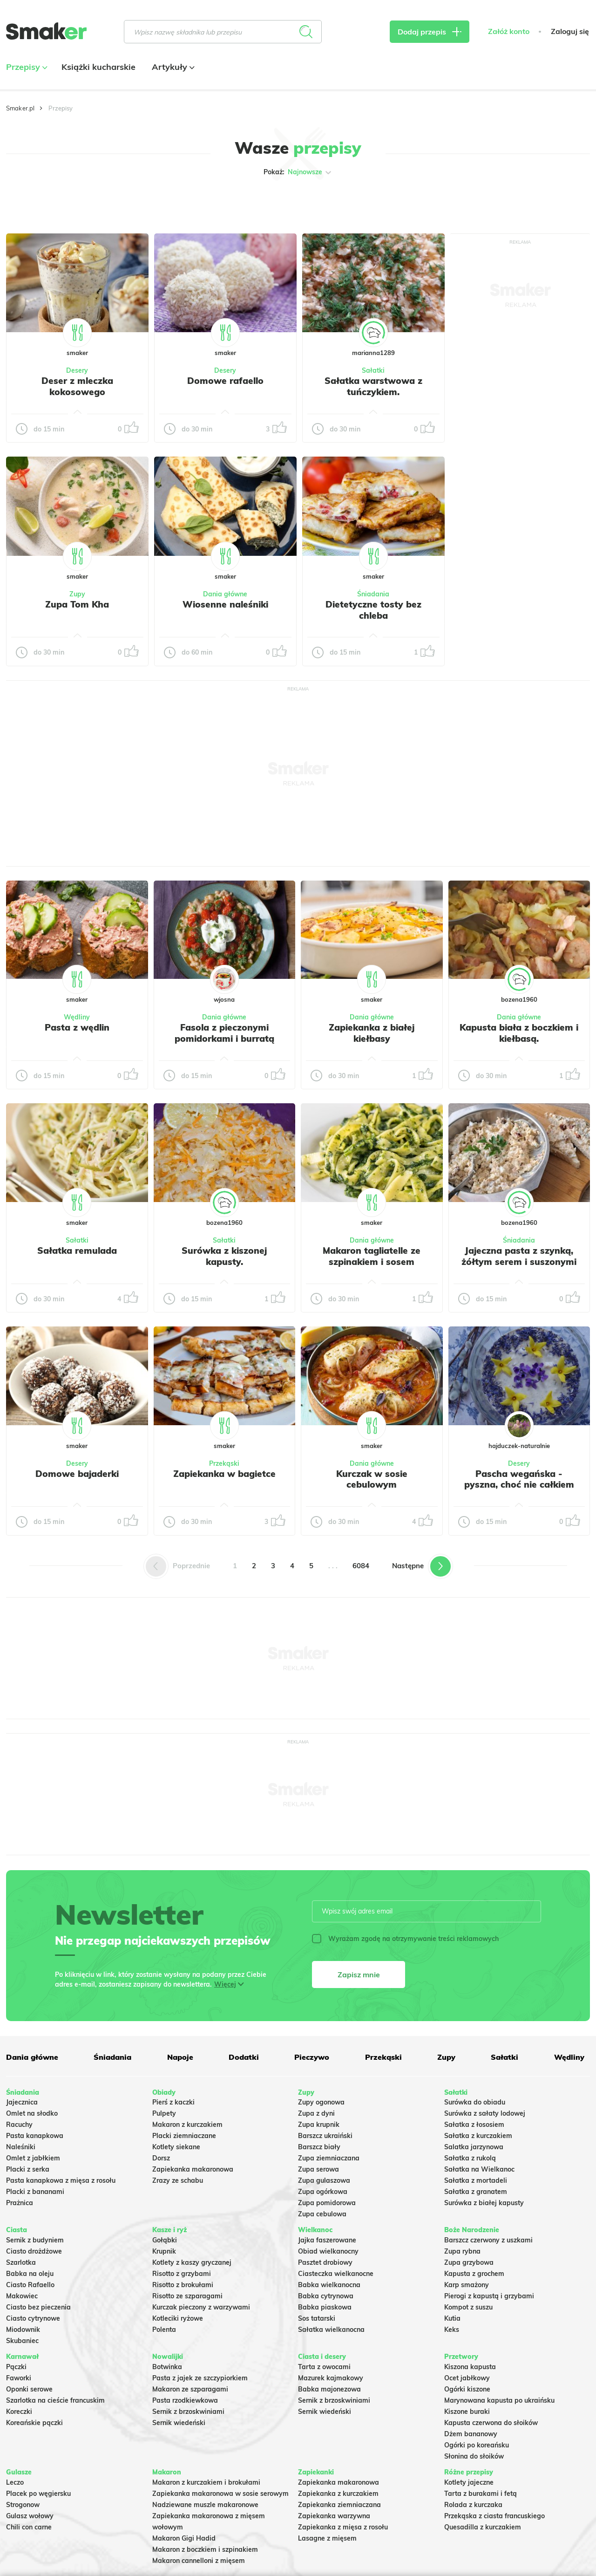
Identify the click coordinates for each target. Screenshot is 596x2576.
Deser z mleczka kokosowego (77, 386)
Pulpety (164, 2113)
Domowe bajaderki (77, 1473)
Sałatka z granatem (475, 2191)
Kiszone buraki (467, 2411)
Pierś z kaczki (173, 2102)
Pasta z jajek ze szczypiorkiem (200, 2378)
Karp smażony (466, 2285)
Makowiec (22, 2296)
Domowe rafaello (225, 380)
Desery (77, 370)
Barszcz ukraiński (325, 2136)
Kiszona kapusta (470, 2367)
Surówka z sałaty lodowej (484, 2113)
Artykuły (172, 66)
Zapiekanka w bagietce (224, 1473)
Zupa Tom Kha (77, 604)
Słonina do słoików (474, 2456)
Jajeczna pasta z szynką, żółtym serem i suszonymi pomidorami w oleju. (518, 1261)
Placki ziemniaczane (184, 2136)
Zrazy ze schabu (177, 2180)
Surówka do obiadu (474, 2102)
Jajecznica (22, 2102)
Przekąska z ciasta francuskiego (494, 2516)
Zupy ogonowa (321, 2102)
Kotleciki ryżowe (177, 2318)
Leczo (15, 2482)
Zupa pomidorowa (327, 2203)
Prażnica (19, 2203)
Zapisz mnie (359, 1974)
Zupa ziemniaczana (328, 2158)
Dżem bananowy (470, 2434)
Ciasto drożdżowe (34, 2251)
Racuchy (19, 2124)
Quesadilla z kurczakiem (482, 2527)
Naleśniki (20, 2147)
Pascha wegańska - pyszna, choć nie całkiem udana (519, 1485)
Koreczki (19, 2411)
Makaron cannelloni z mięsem (198, 2560)
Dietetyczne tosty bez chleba (373, 610)
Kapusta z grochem (474, 2273)
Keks (451, 2329)
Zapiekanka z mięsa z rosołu (343, 2527)
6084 (360, 1565)
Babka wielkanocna (329, 2285)
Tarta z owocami (324, 2367)
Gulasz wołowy (30, 2516)
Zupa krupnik (318, 2124)
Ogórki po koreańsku (476, 2445)
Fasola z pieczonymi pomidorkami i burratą (224, 1033)
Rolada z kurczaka (473, 2505)
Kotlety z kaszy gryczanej (191, 2262)
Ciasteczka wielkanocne (335, 2273)
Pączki (16, 2367)
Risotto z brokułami (182, 2285)
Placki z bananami (35, 2191)
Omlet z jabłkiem (33, 2158)
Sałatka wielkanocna (331, 2329)
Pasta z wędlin (77, 1027)
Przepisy (25, 66)
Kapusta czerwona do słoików (491, 2423)
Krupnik (164, 2251)
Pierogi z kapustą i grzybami (489, 2296)
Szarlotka (21, 2262)
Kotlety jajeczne (469, 2482)
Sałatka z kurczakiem (478, 2136)
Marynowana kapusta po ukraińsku (499, 2400)
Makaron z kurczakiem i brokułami (206, 2482)
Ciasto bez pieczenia (38, 2307)
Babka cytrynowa (325, 2296)
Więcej (225, 1984)
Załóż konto (508, 31)
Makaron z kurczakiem (187, 2124)
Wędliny (77, 1017)
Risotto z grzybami (181, 2273)
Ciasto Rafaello (30, 2285)
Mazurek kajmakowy (330, 2378)
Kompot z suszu (468, 2307)
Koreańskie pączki (34, 2423)
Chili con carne (29, 2527)
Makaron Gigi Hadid (184, 2538)
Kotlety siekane (176, 2147)
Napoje (180, 2057)
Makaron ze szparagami (190, 2389)
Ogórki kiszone (467, 2389)
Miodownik (23, 2329)
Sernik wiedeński (178, 2423)
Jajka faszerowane (327, 2240)
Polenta (164, 2329)
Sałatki (373, 370)
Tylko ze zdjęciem (57, 201)
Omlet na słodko (32, 2113)
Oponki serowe (29, 2389)
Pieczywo (311, 2057)
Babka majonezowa (329, 2389)
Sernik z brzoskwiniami (188, 2411)
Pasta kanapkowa (34, 2136)
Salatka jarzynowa (473, 2147)
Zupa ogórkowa (322, 2191)
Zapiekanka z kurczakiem (338, 2493)
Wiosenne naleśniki (225, 604)
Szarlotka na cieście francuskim (55, 2400)
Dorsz (161, 2158)
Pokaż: (298, 172)
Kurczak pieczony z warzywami (201, 2307)
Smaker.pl (20, 108)
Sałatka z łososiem (474, 2124)
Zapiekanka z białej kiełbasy (371, 1033)
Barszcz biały (319, 2147)
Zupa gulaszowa (324, 2180)
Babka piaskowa (325, 2307)
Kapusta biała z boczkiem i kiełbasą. (519, 1033)
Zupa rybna (462, 2251)
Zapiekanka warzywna (334, 2516)
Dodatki (244, 2057)
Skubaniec (22, 2341)
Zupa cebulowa (322, 2214)
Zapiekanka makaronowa (192, 2169)
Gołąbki (164, 2240)
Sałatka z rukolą (470, 2158)
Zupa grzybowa (469, 2262)
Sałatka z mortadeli (475, 2180)
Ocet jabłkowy (467, 2378)
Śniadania (373, 594)
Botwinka (167, 2367)
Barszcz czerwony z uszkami (488, 2240)
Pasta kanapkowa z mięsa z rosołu (60, 2180)
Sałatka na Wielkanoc (479, 2169)
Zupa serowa (318, 2169)
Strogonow (23, 2505)
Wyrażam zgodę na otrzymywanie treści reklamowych (405, 1938)
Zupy (77, 594)
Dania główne (225, 594)
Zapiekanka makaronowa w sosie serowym (220, 2493)
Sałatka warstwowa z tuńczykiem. (373, 386)
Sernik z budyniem (35, 2240)
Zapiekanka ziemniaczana (339, 2505)
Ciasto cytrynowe (33, 2318)
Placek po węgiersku (38, 2493)
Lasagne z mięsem (327, 2538)
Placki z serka (27, 2169)
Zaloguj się (570, 31)
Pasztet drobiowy (325, 2262)
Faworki (18, 2378)
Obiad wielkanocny (328, 2251)
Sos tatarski (316, 2318)
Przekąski (224, 1463)
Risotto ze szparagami (187, 2296)
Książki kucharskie (98, 66)
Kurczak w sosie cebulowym (371, 1479)
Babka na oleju (30, 2273)
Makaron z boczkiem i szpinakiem (205, 2549)
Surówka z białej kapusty (484, 2203)
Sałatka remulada (77, 1250)
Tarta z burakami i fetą (480, 2493)
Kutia (452, 2318)
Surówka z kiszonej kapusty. (224, 1256)
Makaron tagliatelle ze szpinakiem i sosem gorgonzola (371, 1261)
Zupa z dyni (316, 2113)
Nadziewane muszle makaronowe (205, 2505)
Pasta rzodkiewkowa (185, 2400)
